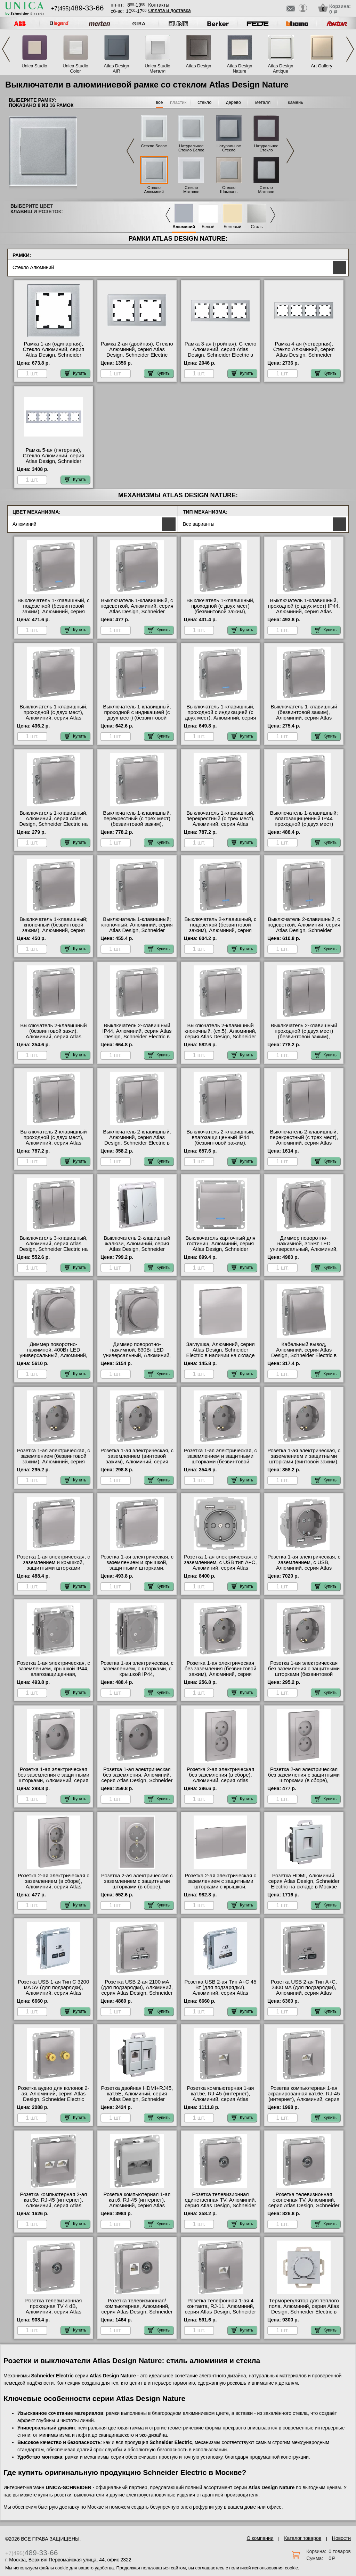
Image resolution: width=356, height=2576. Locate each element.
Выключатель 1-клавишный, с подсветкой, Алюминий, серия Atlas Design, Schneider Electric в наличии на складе (136, 609)
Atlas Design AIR (116, 68)
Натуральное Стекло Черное (266, 150)
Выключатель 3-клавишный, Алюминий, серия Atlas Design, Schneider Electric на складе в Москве (53, 1246)
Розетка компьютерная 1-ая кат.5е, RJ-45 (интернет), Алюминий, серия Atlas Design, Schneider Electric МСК (220, 2099)
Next (350, 49)
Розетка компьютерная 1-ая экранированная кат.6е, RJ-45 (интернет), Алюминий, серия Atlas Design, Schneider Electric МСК (304, 2099)
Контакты (158, 5)
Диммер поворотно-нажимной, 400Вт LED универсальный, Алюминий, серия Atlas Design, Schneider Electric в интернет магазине (53, 1355)
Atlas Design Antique (280, 68)
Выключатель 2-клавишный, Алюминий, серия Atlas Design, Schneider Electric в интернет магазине (137, 1140)
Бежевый (232, 227)
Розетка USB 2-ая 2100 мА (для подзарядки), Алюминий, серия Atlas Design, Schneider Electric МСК (137, 1990)
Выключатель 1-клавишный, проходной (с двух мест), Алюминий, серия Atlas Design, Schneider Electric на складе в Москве (53, 718)
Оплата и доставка (169, 10)
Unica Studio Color (75, 68)
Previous (6, 49)
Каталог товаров (302, 2538)
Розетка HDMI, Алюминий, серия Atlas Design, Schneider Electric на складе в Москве (304, 1881)
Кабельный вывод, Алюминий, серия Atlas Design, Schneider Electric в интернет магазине (304, 1352)
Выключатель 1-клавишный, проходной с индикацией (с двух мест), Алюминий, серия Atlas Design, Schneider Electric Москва (220, 718)
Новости (341, 2538)
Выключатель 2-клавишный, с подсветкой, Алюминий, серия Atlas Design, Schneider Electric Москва (303, 927)
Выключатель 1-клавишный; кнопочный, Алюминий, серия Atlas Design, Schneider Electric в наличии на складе (137, 927)
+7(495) (77, 8)
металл (262, 102)
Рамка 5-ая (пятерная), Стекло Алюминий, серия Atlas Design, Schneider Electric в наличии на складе (53, 458)
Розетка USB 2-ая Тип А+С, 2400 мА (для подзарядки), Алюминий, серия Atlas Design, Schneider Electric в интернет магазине (304, 1993)
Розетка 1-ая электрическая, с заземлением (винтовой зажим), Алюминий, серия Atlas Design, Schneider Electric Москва (136, 1462)
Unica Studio (34, 65)
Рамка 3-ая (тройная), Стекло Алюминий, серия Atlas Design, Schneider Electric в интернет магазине (220, 352)
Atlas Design (198, 65)
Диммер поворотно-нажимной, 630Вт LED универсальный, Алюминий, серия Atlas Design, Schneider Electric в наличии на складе (136, 1355)
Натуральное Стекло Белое (191, 148)
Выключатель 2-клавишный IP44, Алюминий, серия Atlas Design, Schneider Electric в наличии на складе (136, 1034)
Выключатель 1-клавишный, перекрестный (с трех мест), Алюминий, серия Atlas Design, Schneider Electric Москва (220, 824)
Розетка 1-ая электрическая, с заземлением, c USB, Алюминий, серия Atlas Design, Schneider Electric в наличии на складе (303, 1568)
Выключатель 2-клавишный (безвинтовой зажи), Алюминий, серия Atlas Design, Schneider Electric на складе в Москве (53, 1036)
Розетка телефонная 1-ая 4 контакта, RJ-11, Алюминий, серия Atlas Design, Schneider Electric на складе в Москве (220, 2309)
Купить (75, 373)
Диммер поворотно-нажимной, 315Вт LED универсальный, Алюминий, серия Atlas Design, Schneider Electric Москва (304, 1249)
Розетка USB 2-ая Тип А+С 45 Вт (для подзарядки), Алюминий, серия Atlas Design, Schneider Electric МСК (221, 1993)
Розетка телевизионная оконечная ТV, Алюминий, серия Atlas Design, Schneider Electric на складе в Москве (304, 2203)
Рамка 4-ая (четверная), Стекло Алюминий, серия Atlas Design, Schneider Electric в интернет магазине (304, 352)
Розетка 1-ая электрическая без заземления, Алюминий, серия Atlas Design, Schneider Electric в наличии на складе (136, 1778)
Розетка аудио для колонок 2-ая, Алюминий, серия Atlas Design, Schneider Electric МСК (53, 2096)
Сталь (257, 227)
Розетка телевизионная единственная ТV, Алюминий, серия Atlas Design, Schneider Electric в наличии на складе (220, 2203)
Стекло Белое (154, 146)
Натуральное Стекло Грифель (229, 150)
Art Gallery (321, 65)
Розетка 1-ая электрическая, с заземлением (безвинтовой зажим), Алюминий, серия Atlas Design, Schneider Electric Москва (53, 1462)
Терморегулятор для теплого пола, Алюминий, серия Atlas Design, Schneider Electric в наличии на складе (304, 2309)
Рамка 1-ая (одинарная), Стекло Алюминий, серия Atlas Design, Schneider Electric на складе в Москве (54, 352)
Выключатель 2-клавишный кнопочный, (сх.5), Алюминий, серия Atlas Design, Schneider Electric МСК (221, 1034)
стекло (204, 102)
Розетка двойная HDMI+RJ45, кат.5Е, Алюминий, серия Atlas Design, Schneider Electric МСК (137, 2096)
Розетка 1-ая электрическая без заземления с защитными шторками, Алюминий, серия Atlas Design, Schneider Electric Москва (53, 1780)
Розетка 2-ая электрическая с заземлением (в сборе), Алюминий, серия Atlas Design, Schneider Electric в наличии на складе (53, 1887)
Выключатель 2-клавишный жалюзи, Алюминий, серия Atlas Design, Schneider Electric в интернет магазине (137, 1246)
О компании (259, 2538)
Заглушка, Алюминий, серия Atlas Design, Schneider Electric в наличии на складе (220, 1349)
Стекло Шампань (228, 189)
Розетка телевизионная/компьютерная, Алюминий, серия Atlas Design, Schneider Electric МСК (136, 2309)
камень (295, 102)
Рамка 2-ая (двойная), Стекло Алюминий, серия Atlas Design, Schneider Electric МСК (137, 352)
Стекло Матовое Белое (191, 191)
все (159, 102)
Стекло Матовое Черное (266, 191)
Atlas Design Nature (239, 68)
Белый (208, 227)
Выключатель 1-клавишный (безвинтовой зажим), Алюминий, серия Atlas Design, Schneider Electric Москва (303, 718)
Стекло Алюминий (154, 189)
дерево (233, 102)
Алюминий (183, 227)
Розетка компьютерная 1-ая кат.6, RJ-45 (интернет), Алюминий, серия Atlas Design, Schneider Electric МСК (137, 2205)
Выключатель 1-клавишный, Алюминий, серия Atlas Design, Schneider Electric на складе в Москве (53, 821)
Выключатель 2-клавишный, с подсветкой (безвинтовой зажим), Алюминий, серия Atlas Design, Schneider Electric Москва (220, 930)
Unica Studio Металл (157, 68)
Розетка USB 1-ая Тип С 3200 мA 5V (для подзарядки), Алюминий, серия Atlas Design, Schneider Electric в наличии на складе (53, 1993)
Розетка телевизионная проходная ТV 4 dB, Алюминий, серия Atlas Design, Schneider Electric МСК (53, 2312)
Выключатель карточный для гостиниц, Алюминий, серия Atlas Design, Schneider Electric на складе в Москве (220, 1246)
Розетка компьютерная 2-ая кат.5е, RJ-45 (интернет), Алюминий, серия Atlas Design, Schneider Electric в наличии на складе (53, 2205)
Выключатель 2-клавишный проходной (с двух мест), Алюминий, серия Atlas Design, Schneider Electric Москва (53, 1143)
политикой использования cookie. (264, 2567)
